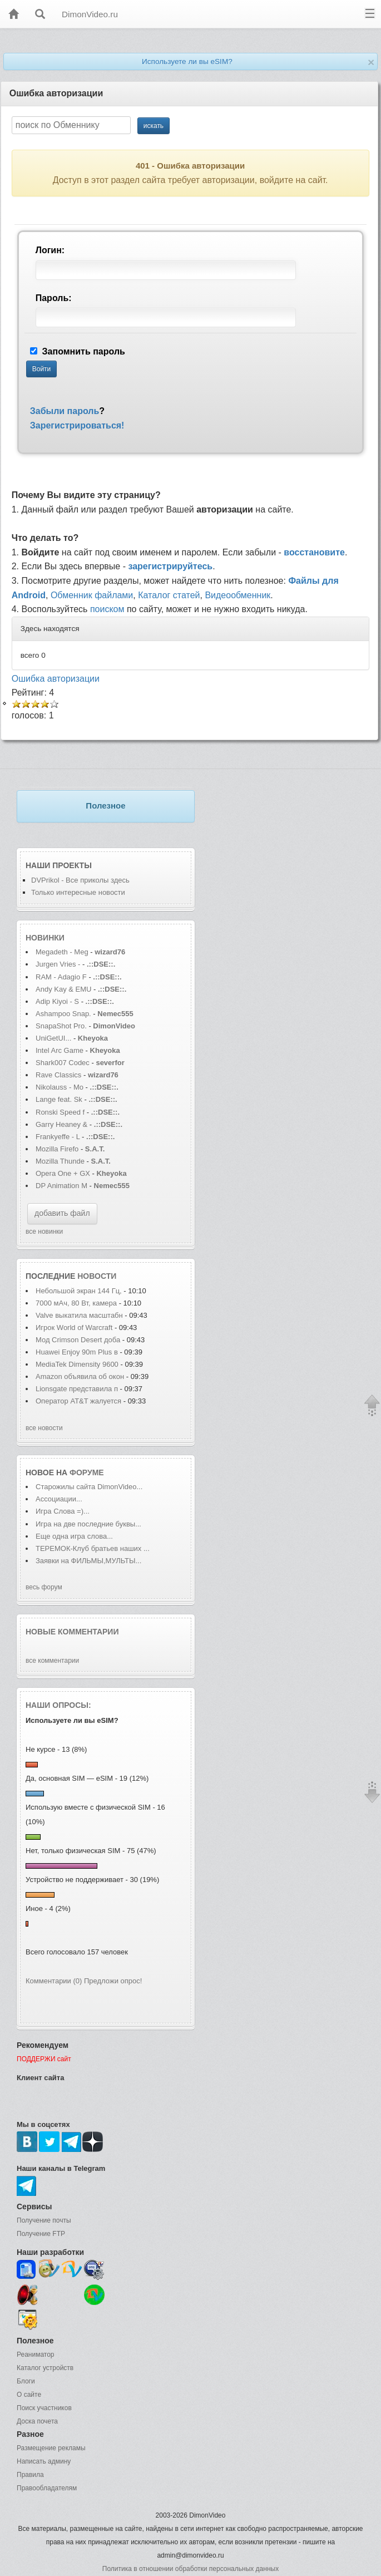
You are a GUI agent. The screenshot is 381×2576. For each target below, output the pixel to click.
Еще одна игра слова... (74, 1536)
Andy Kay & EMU (63, 989)
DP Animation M (61, 1185)
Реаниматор (36, 2354)
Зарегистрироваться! (77, 425)
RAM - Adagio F (61, 977)
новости (96, 1276)
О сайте (29, 2394)
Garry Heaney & (61, 1124)
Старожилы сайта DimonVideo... (89, 1486)
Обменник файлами (92, 595)
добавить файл (62, 1213)
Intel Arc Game (59, 1050)
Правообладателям (47, 2488)
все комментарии (52, 1660)
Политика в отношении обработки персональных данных (190, 2569)
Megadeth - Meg (62, 952)
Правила (30, 2475)
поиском (107, 609)
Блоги (26, 2381)
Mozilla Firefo (57, 1149)
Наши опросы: (58, 1705)
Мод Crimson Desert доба (78, 1340)
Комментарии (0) (54, 1981)
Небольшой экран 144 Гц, (79, 1291)
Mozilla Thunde (60, 1161)
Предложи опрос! (113, 1981)
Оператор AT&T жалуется (79, 1401)
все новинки (44, 1231)
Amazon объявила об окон (80, 1376)
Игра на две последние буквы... (88, 1524)
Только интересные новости (78, 892)
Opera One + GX (63, 1173)
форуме (87, 1472)
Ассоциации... (59, 1499)
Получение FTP (41, 2234)
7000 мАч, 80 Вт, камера (76, 1303)
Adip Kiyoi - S (57, 1001)
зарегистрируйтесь (170, 566)
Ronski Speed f (60, 1112)
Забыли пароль (65, 411)
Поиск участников (44, 2408)
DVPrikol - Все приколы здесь (80, 880)
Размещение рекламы (51, 2448)
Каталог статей (169, 595)
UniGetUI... (53, 1038)
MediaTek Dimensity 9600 (77, 1364)
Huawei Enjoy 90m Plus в (77, 1352)
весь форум (44, 1587)
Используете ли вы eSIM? (187, 61)
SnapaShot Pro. (61, 1026)
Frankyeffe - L (58, 1136)
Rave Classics (59, 1075)
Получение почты (44, 2220)
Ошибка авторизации (56, 678)
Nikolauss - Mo (59, 1087)
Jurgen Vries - (58, 964)
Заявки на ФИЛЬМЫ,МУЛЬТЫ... (88, 1561)
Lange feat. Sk (59, 1099)
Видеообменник (237, 595)
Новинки (45, 937)
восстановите (314, 552)
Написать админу (44, 2461)
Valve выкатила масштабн (79, 1315)
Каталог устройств (45, 2368)
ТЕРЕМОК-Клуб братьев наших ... (93, 1548)
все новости (44, 1428)
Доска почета (37, 2421)
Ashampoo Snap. (63, 1013)
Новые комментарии (72, 1631)
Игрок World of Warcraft (74, 1327)
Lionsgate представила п (77, 1389)
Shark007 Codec (63, 1062)
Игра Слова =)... (63, 1511)
